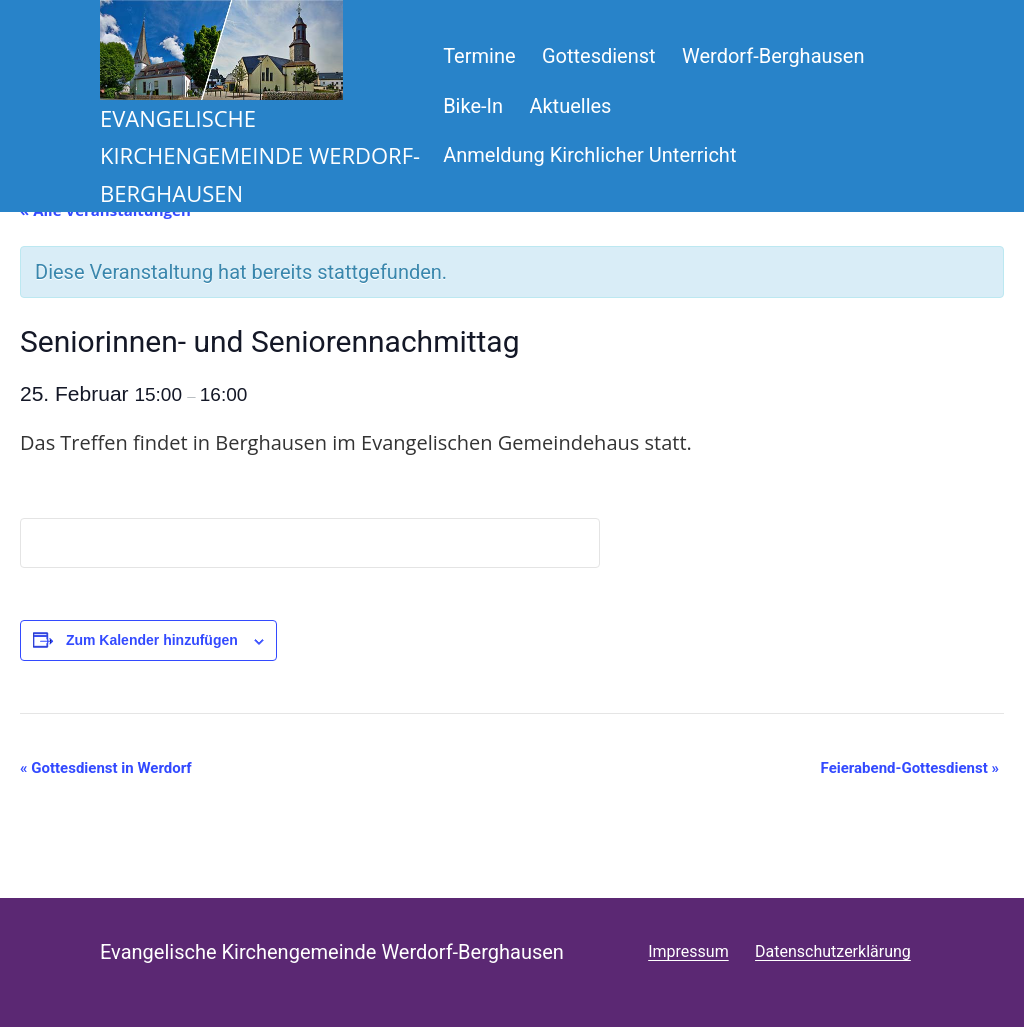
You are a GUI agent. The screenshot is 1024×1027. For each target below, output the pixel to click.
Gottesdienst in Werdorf (106, 768)
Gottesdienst (599, 56)
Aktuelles (570, 106)
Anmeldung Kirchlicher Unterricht (589, 155)
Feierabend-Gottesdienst (910, 768)
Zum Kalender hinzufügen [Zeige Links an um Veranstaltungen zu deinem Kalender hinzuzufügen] (152, 640)
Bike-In (473, 106)
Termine (479, 56)
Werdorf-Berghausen (773, 56)
